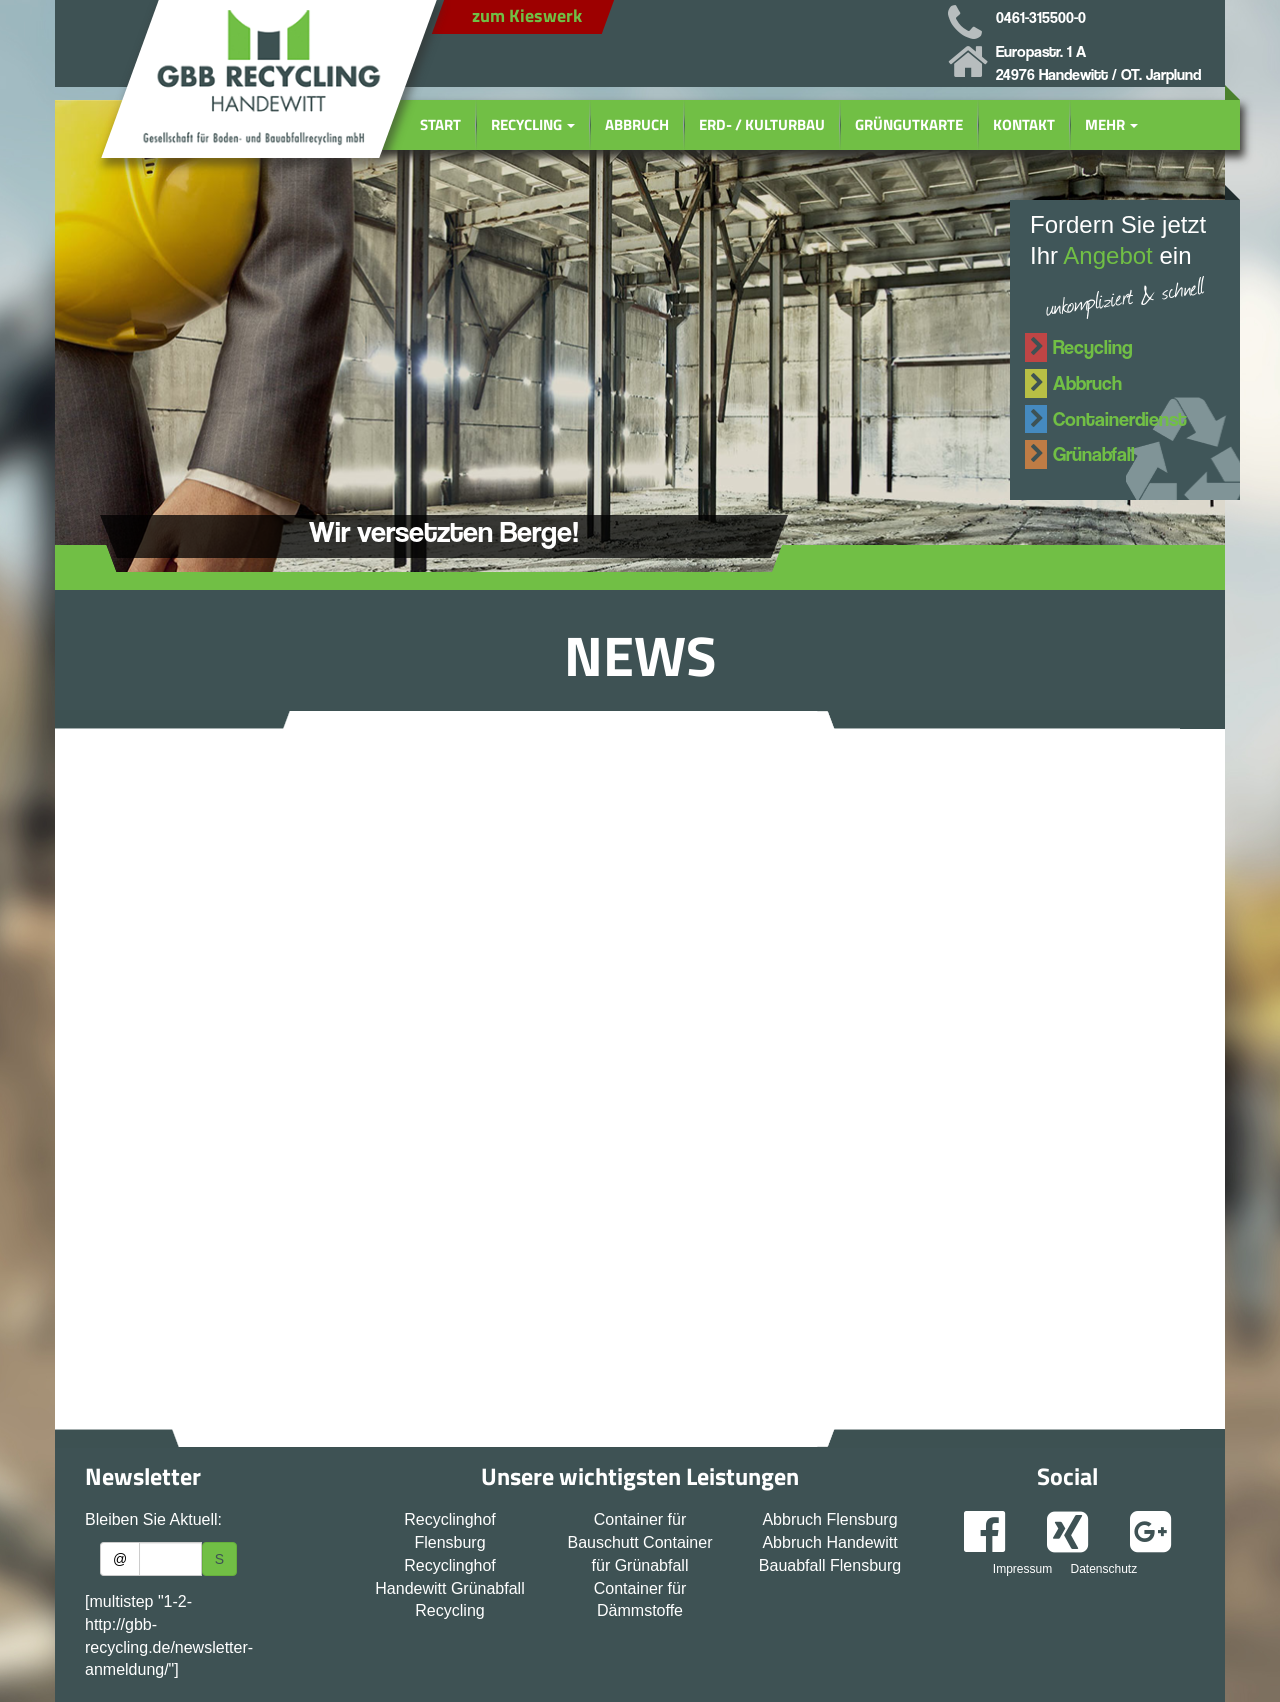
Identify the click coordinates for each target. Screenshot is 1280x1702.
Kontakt (1024, 124)
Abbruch (637, 124)
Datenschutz (1103, 1569)
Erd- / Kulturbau (762, 124)
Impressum (1022, 1569)
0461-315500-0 (1041, 17)
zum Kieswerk (527, 15)
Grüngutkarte (909, 124)
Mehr (1111, 124)
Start (440, 124)
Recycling (533, 124)
